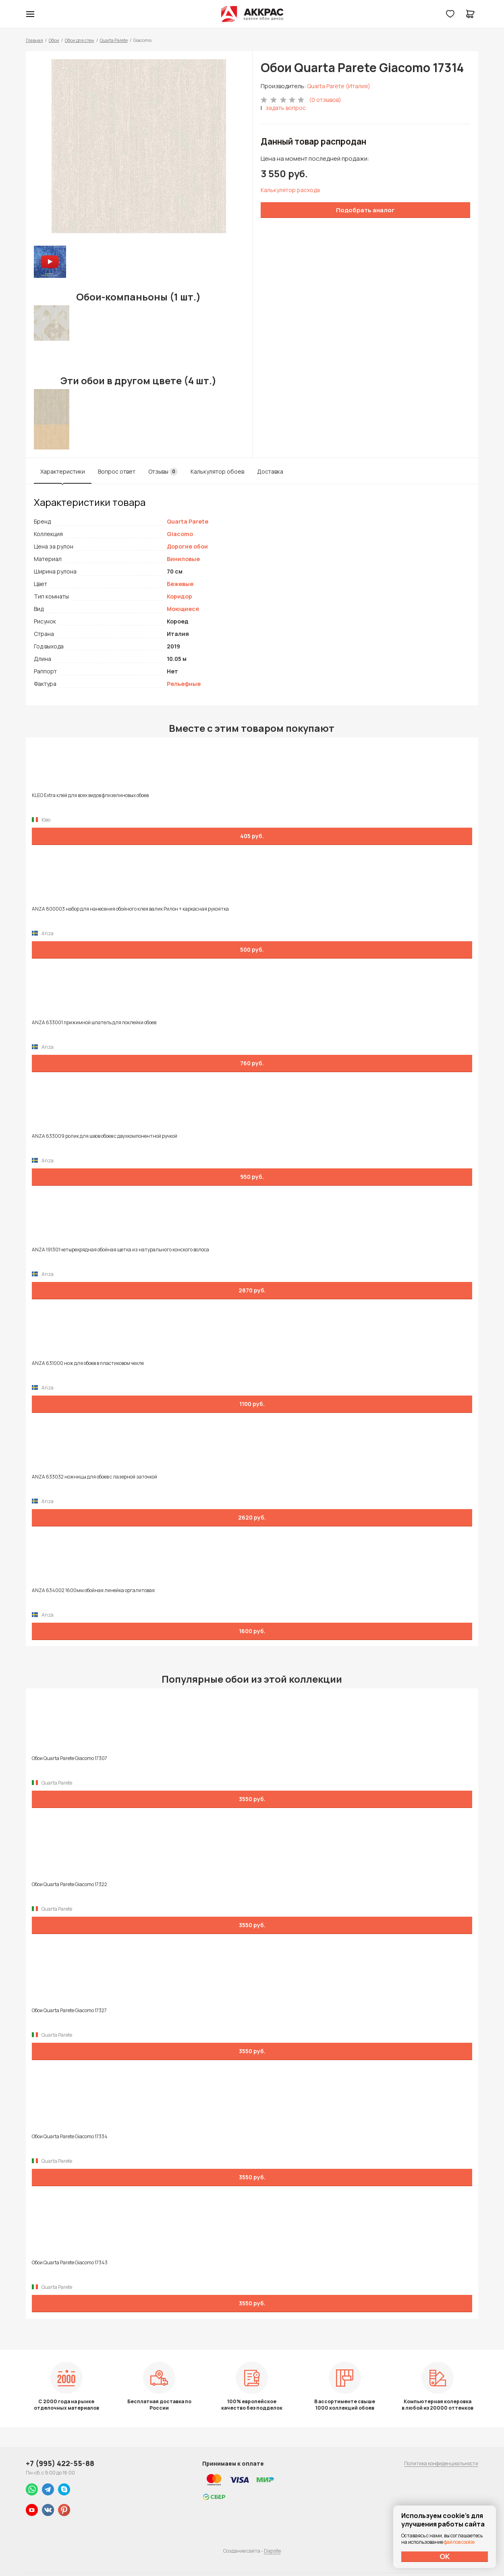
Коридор (179, 596)
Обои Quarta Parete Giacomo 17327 (69, 2010)
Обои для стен (79, 40)
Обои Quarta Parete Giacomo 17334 (70, 2136)
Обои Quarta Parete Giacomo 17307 (69, 1758)
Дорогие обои (187, 546)
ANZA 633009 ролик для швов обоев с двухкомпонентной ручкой (104, 1136)
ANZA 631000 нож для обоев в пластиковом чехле (88, 1363)
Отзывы (163, 472)
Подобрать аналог (365, 210)
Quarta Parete (114, 40)
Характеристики (62, 471)
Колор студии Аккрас (252, 14)
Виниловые (183, 559)
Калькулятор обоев (217, 471)
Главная (34, 40)
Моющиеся (183, 609)
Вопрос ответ (116, 471)
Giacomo (180, 534)
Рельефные (184, 683)
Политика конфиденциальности (441, 2463)
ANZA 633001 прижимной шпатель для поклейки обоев (94, 1022)
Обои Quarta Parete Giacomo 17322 (69, 1884)
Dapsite (272, 2550)
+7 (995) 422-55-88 (60, 2463)
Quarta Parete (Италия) (338, 86)
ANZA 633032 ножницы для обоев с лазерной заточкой (94, 1477)
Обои (54, 40)
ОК (445, 2556)
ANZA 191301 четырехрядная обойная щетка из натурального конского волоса (120, 1250)
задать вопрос (285, 108)
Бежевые (180, 584)
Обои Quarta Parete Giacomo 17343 (70, 2262)
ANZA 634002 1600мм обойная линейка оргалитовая (93, 1590)
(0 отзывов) (325, 100)
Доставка (270, 471)
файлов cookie (459, 2542)
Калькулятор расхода (290, 190)
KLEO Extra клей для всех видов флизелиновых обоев (90, 795)
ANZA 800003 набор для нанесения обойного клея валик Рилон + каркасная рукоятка (130, 909)
